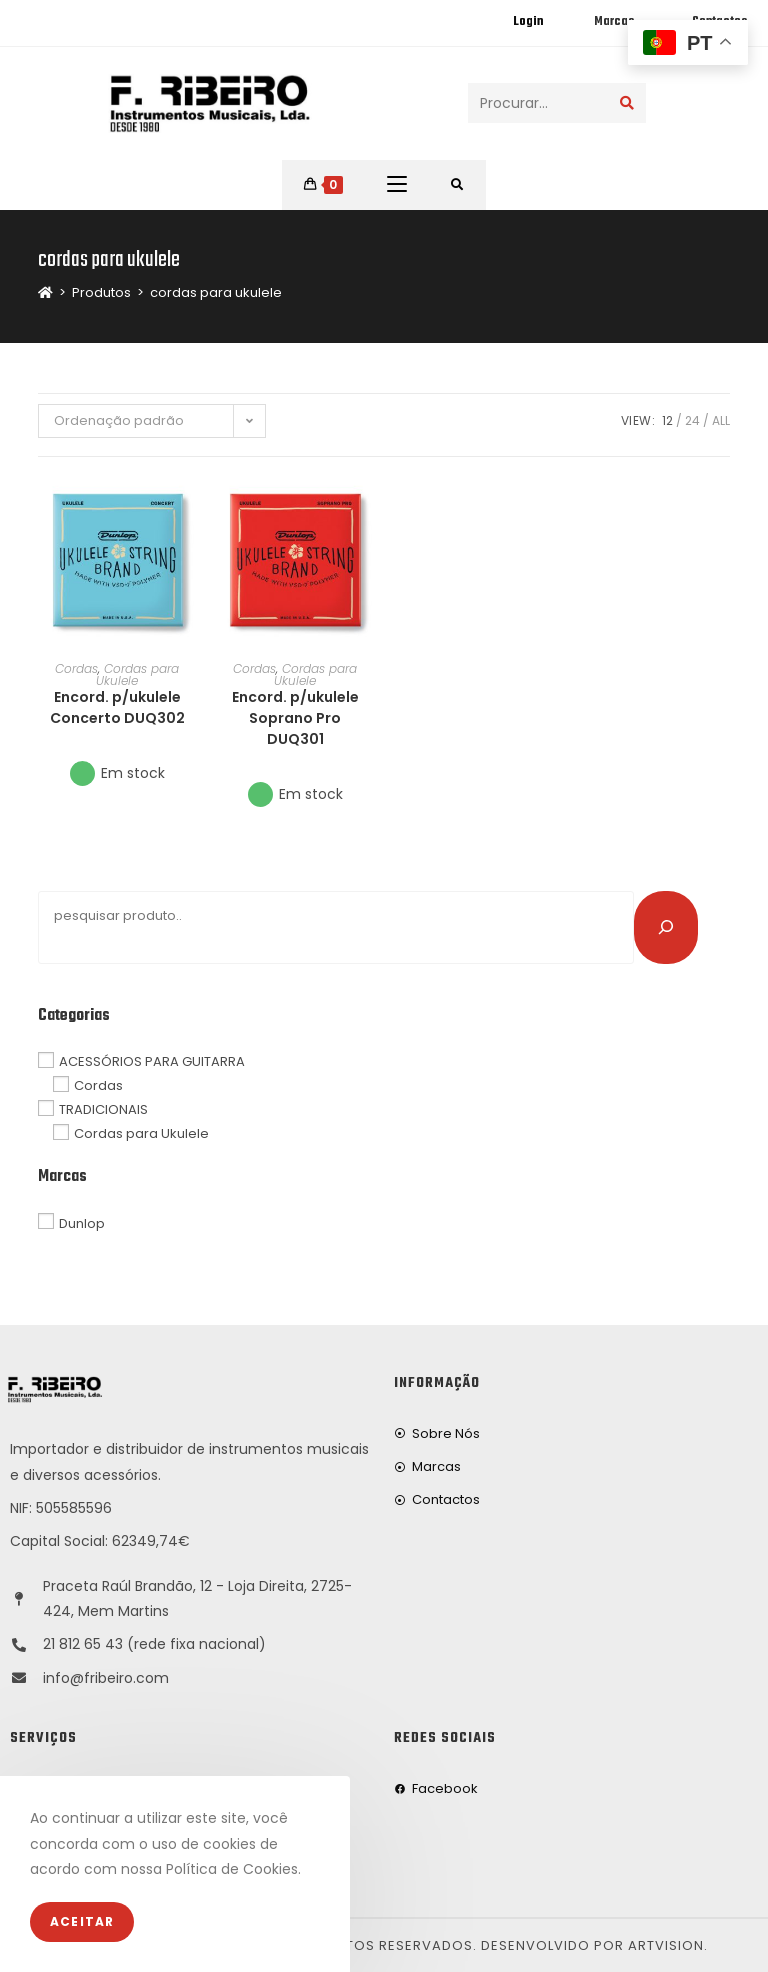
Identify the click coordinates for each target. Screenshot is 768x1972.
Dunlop (82, 1222)
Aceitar (82, 1921)
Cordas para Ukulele (137, 674)
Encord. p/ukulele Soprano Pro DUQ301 (295, 718)
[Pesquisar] (666, 927)
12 (667, 420)
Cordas (76, 668)
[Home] (45, 292)
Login (528, 22)
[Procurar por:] (457, 185)
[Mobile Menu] (397, 185)
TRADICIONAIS (103, 1109)
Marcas (614, 22)
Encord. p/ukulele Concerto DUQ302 (117, 707)
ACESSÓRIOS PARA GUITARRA (152, 1061)
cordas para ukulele (216, 292)
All (721, 420)
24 (692, 420)
